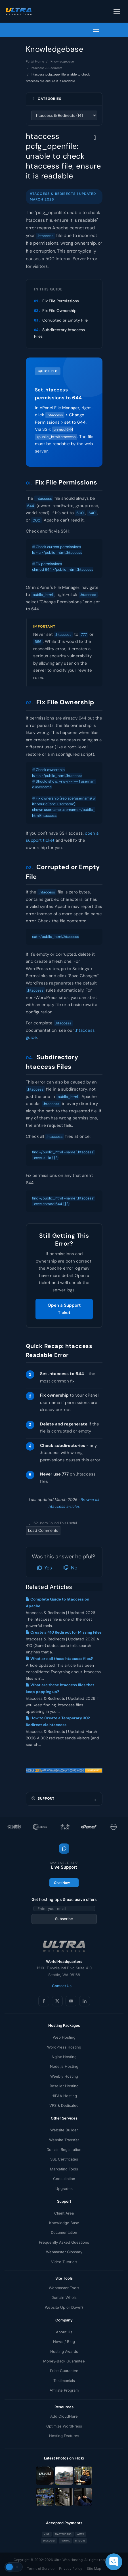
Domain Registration (64, 2149)
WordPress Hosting (64, 2047)
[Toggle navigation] (116, 11)
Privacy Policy (70, 2568)
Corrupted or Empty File (65, 320)
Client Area (64, 2213)
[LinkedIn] (84, 2001)
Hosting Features (64, 2435)
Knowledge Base (64, 2222)
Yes (44, 1567)
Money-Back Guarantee (64, 2361)
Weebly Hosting (64, 2076)
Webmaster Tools (64, 2288)
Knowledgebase (62, 61)
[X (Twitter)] (57, 2001)
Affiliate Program (64, 2390)
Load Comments (43, 1530)
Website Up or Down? (64, 2307)
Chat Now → (64, 1883)
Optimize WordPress (64, 2426)
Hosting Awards (64, 2351)
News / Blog (64, 2341)
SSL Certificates (64, 2159)
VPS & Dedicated (64, 2105)
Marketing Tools (64, 2169)
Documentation (64, 2232)
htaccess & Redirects (47, 68)
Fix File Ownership (59, 310)
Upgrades (64, 2188)
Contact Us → (64, 1985)
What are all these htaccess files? (59, 1658)
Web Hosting (64, 2037)
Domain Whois (64, 2297)
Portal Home (35, 61)
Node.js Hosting (64, 2066)
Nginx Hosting (64, 2056)
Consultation (64, 2178)
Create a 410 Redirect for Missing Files (64, 1632)
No (70, 1567)
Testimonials (64, 2380)
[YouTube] (71, 2001)
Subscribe (64, 1918)
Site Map (94, 2568)
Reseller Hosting (64, 2086)
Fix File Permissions (60, 300)
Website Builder (64, 2130)
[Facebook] (43, 2001)
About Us (64, 2332)
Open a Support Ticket (64, 1308)
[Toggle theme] (14, 2566)
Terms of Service (40, 2568)
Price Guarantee (64, 2370)
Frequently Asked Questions (64, 2242)
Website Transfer (64, 2140)
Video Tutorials (64, 2262)
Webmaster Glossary (64, 2252)
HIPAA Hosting (64, 2095)
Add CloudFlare (64, 2416)
